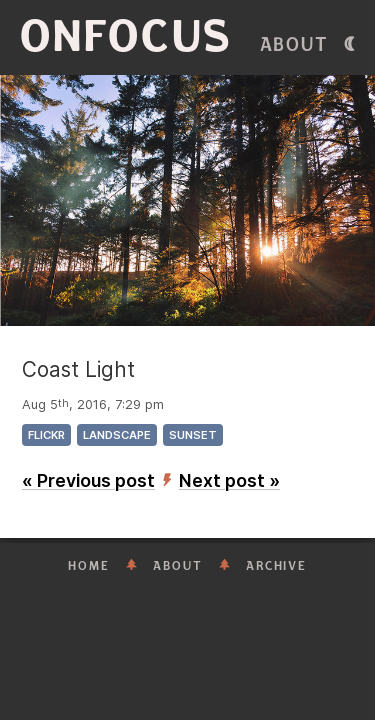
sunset (193, 435)
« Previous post (88, 480)
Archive (276, 566)
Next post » (229, 480)
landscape (117, 435)
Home (89, 566)
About (294, 45)
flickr (46, 435)
